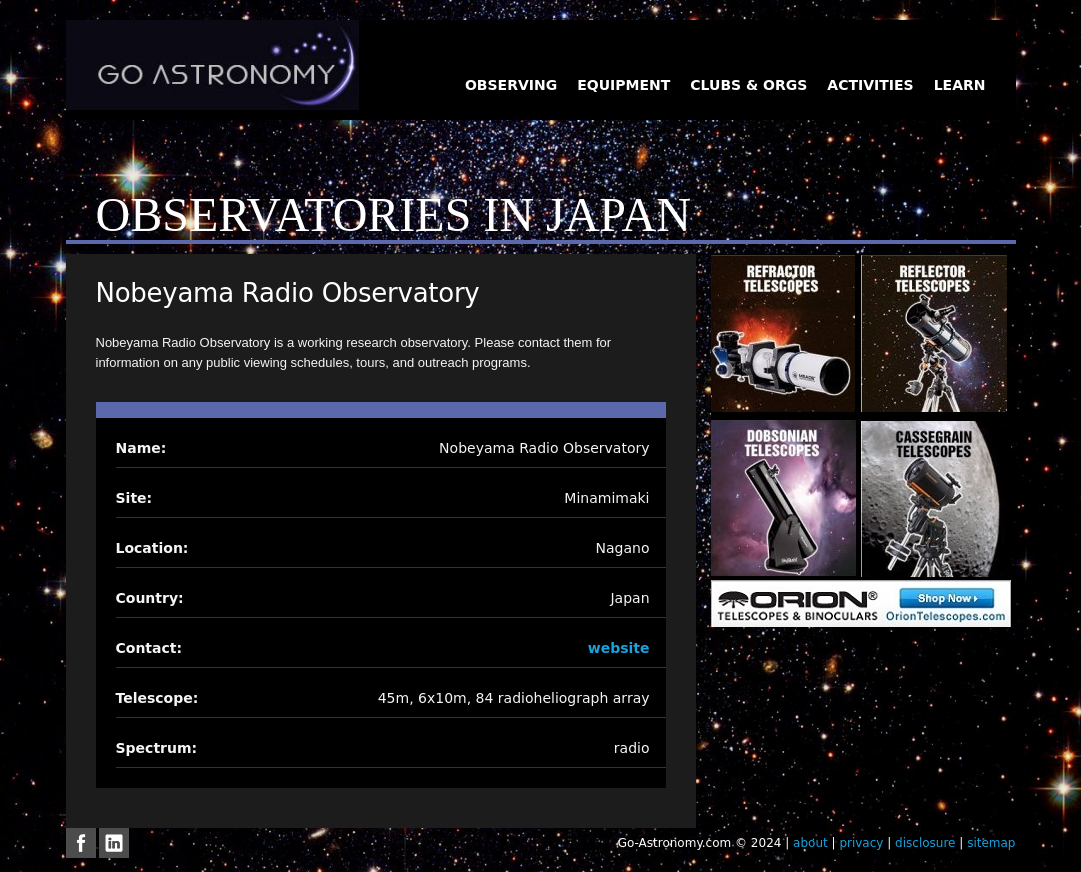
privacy (861, 843)
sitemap (991, 843)
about (810, 843)
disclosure (925, 843)
